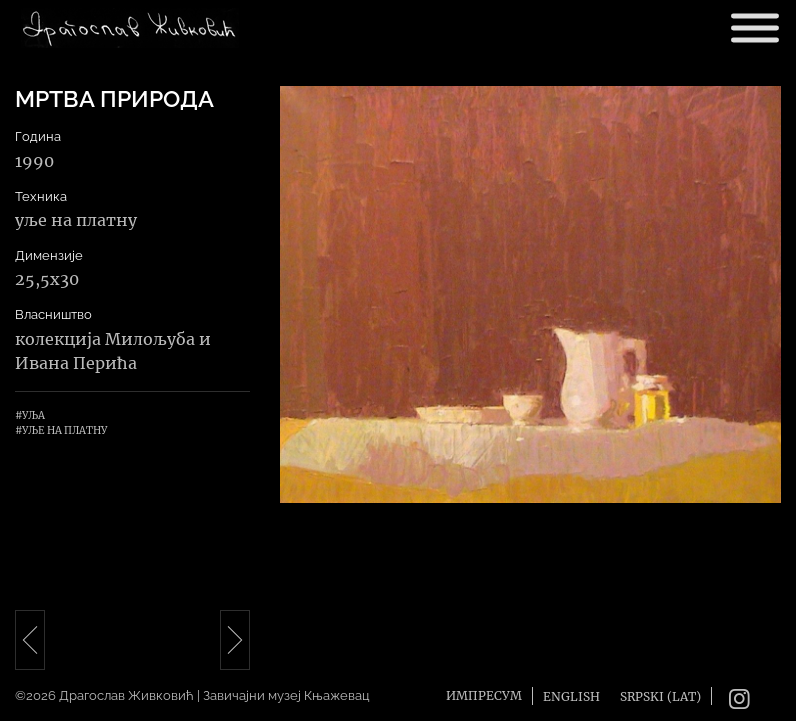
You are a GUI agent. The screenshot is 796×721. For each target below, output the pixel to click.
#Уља (30, 415)
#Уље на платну (61, 430)
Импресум (484, 695)
